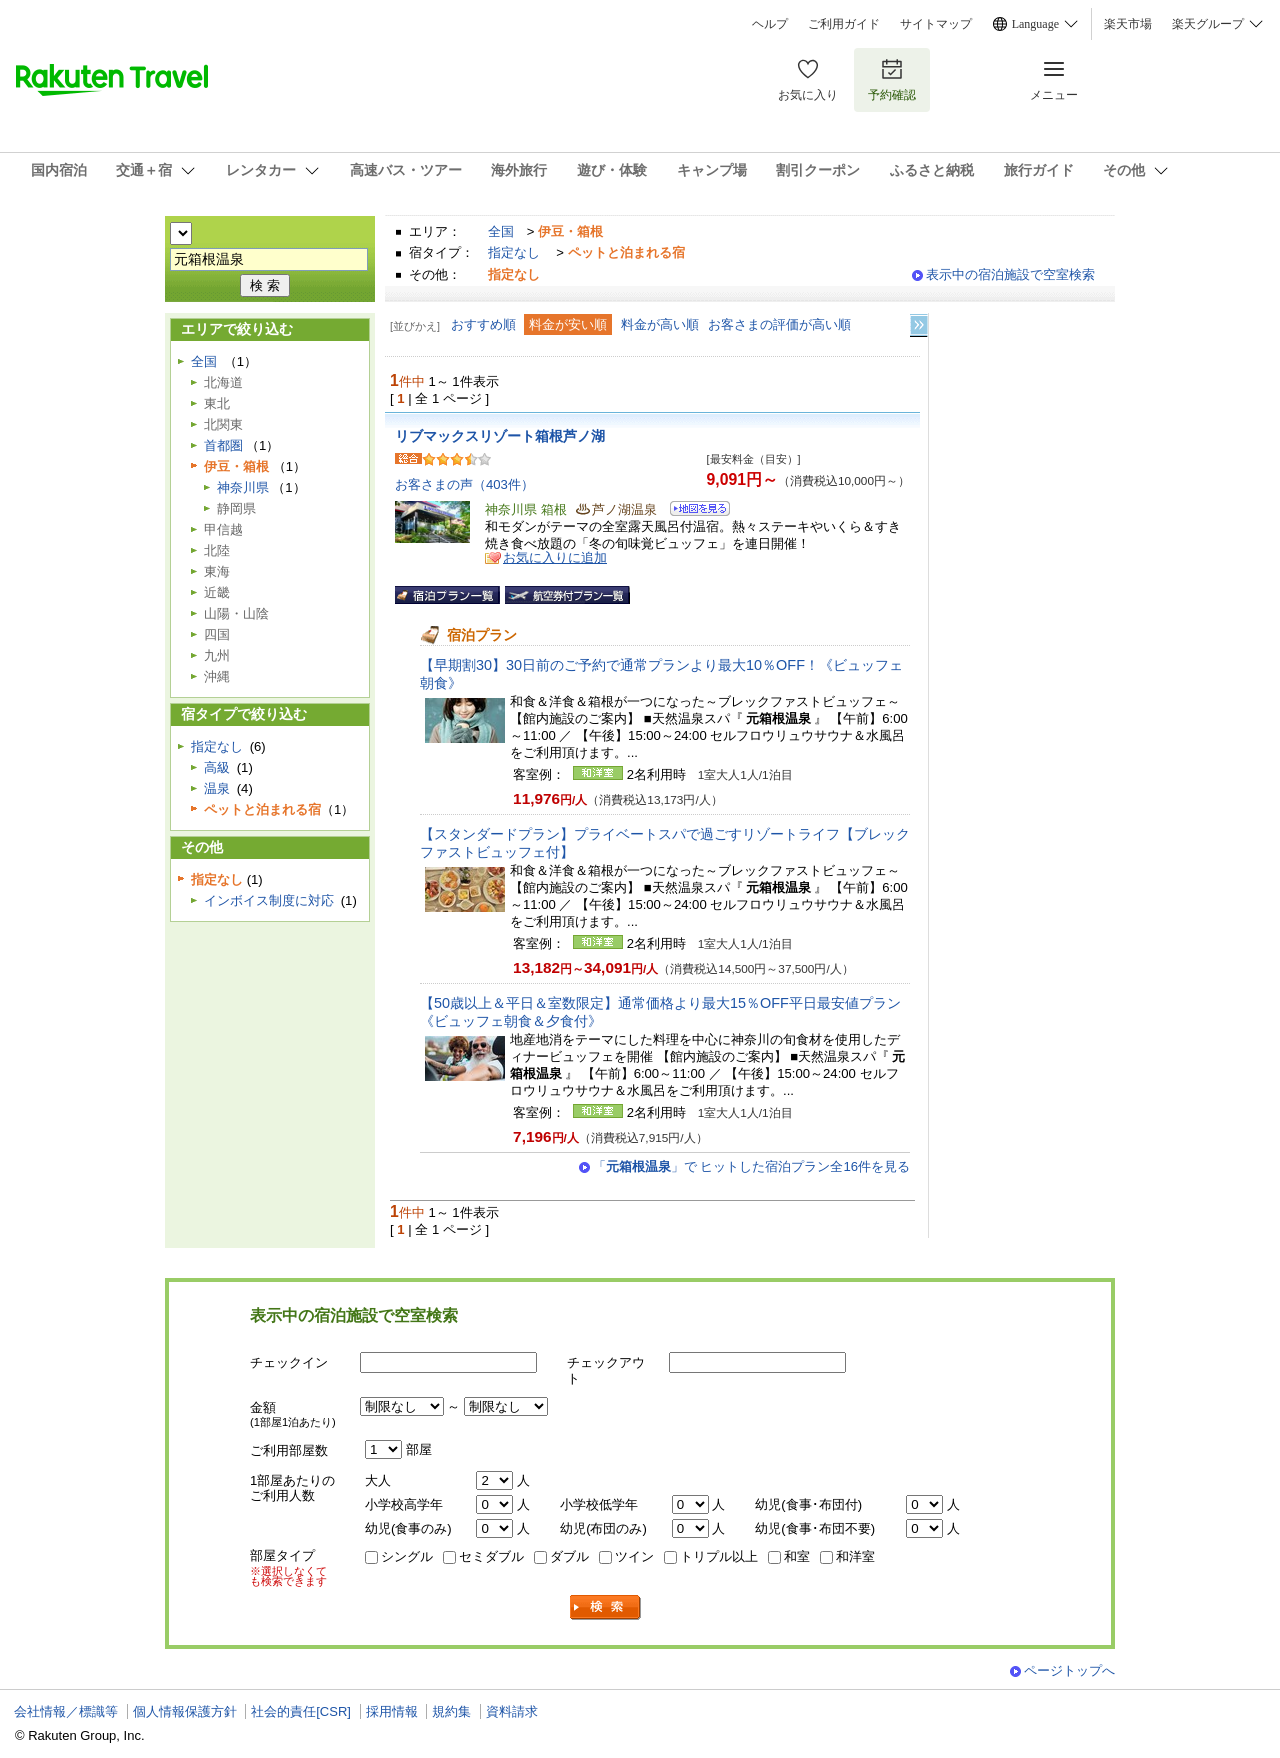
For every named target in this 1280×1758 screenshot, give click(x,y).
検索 (606, 1607)
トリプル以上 (719, 1556)
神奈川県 (243, 487)
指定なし (514, 252)
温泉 (217, 788)
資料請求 (512, 1711)
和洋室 (855, 1556)
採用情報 (392, 1711)
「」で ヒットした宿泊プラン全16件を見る (751, 1166)
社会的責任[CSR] (301, 1711)
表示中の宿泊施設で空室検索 (1010, 274)
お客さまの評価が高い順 (779, 324)
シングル (407, 1556)
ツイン (634, 1556)
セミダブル (491, 1556)
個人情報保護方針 (185, 1711)
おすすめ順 (483, 324)
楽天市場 (1128, 24)
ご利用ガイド (844, 24)
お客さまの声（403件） (464, 484)
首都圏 (223, 445)
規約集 (451, 1711)
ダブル (569, 1556)
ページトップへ (1069, 1670)
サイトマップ (936, 24)
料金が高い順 (660, 324)
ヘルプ (770, 24)
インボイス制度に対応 (269, 900)
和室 (797, 1556)
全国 (501, 231)
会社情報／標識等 (66, 1711)
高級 (217, 767)
